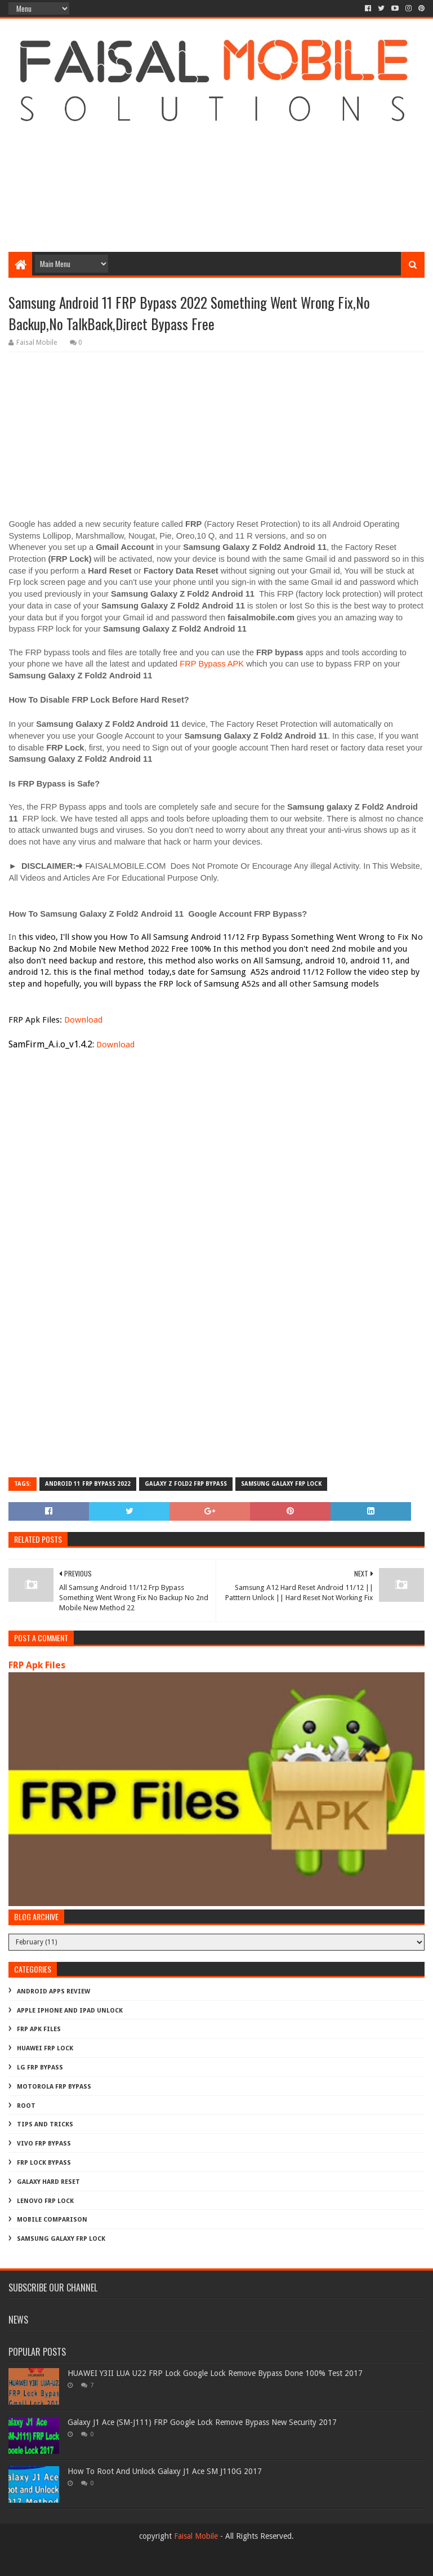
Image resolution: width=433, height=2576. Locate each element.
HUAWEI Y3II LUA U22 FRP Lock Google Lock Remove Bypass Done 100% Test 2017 (215, 2373)
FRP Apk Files (36, 1665)
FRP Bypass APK (212, 663)
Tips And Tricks (45, 2124)
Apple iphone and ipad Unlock (70, 2010)
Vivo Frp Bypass (44, 2143)
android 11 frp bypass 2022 (88, 1484)
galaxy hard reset (48, 2182)
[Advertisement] (216, 162)
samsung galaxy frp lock (281, 1484)
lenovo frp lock (45, 2201)
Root (26, 2105)
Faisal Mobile (196, 2536)
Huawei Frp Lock (45, 2048)
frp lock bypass (44, 2162)
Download (83, 1020)
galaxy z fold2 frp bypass (186, 1484)
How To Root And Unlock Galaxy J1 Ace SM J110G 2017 (165, 2471)
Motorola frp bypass (54, 2086)
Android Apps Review (53, 1991)
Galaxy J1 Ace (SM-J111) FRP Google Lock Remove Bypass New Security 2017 (202, 2422)
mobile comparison (52, 2219)
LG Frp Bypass (40, 2067)
